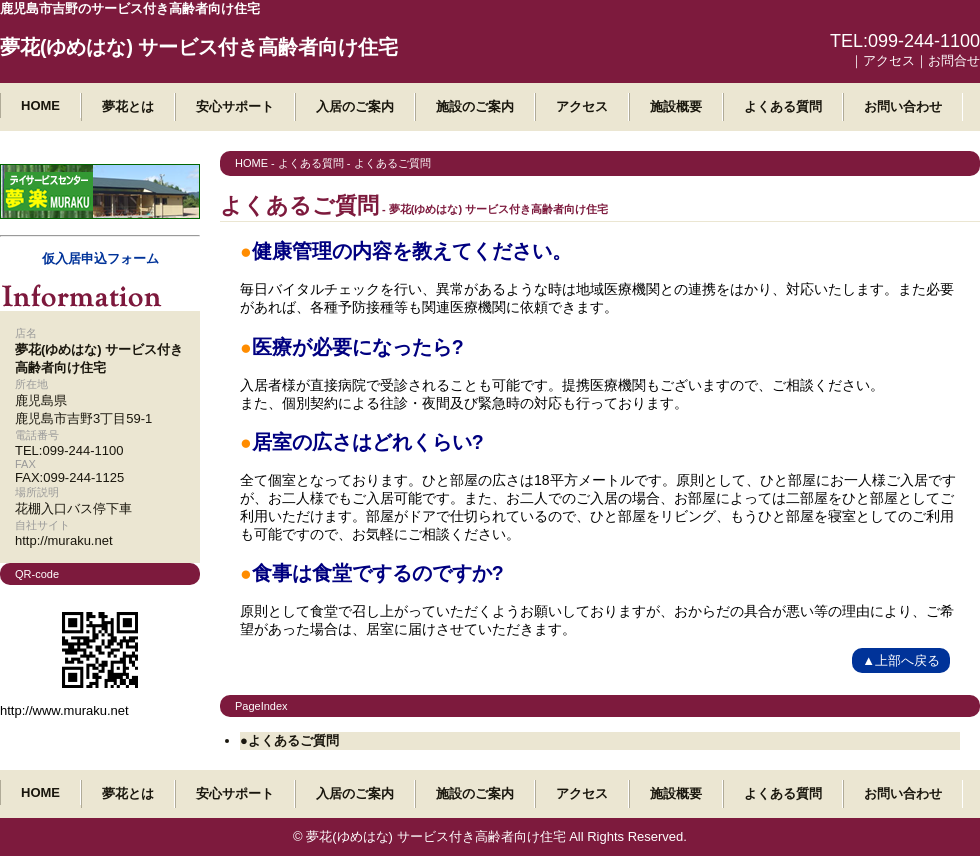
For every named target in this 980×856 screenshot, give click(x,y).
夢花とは (128, 106)
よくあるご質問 (392, 163)
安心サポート (235, 106)
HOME (40, 105)
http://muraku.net (64, 540)
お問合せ (954, 60)
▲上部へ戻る (901, 660)
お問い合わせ (903, 106)
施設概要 (676, 106)
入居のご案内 (355, 106)
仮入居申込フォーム (100, 258)
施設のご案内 (475, 106)
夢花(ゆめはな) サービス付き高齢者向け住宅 (199, 47)
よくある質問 (783, 106)
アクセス (889, 60)
